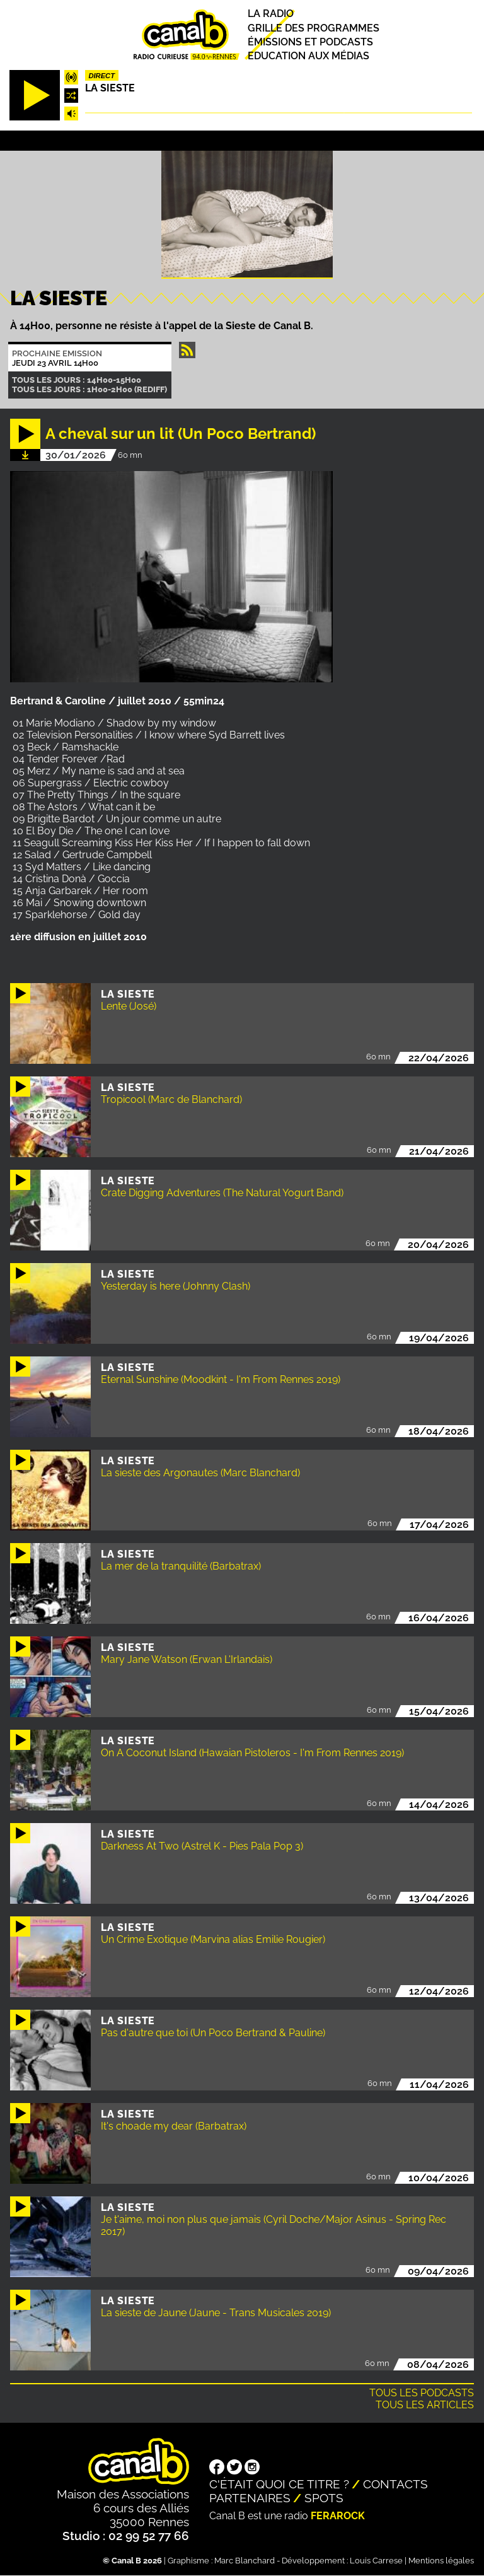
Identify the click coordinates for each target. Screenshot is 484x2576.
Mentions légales (441, 2560)
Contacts (395, 2484)
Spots (323, 2498)
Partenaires (250, 2498)
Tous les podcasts (421, 2393)
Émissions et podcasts (310, 42)
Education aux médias (308, 56)
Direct (101, 75)
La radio (271, 14)
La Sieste (110, 88)
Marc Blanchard (244, 2560)
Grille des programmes (313, 28)
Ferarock (338, 2516)
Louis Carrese (376, 2560)
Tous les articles (425, 2405)
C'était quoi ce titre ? (279, 2484)
